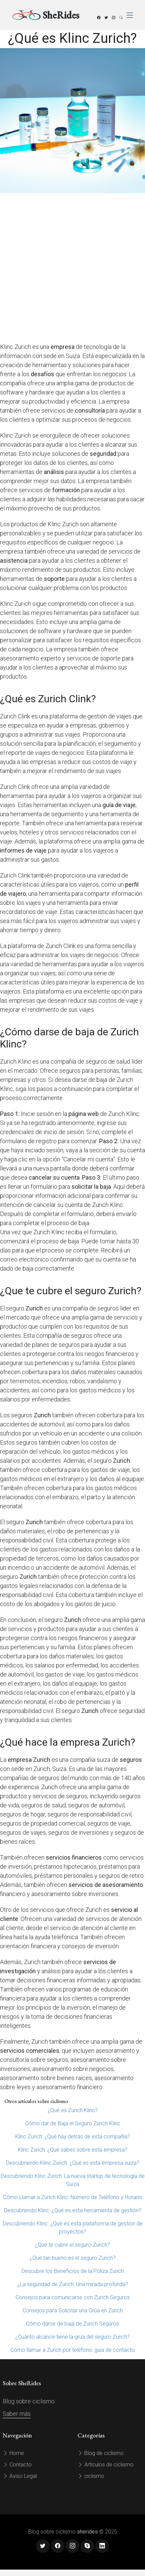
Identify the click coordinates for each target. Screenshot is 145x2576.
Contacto (17, 2464)
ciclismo (91, 2476)
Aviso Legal (20, 2476)
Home (13, 2453)
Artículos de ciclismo (106, 2464)
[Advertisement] (71, 268)
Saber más (17, 2413)
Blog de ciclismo (101, 2453)
